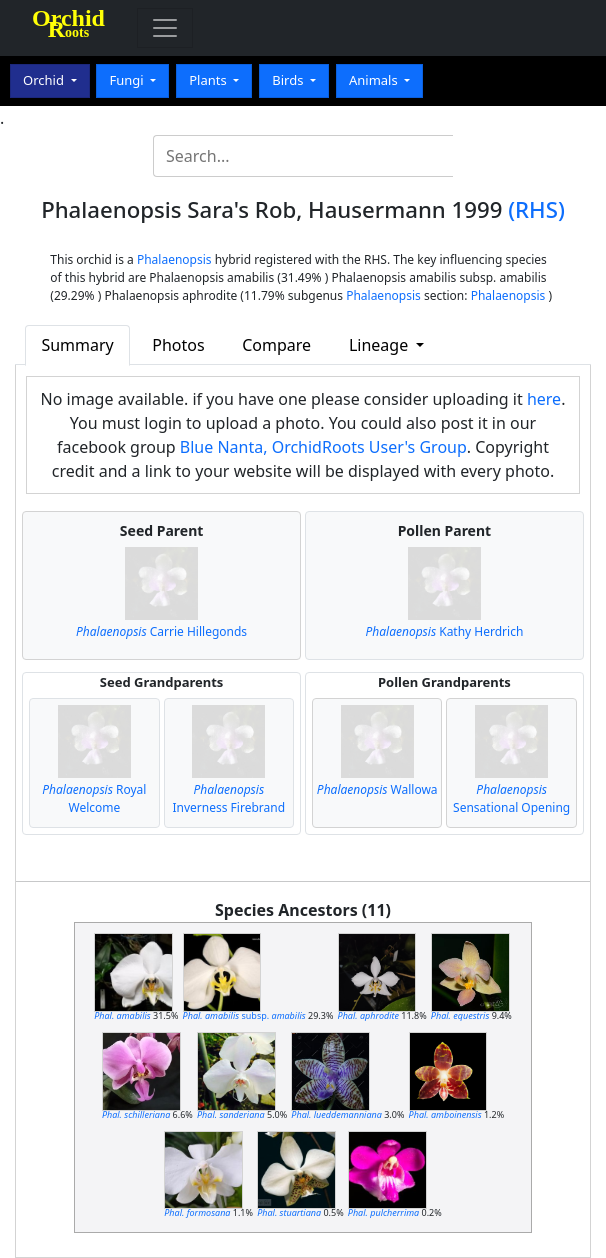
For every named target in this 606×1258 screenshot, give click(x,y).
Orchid (45, 80)
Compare (276, 345)
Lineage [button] (380, 345)
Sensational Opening (511, 798)
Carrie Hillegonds (161, 631)
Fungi (128, 80)
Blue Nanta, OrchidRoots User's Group (323, 447)
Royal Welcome (94, 798)
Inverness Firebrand (229, 798)
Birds (289, 80)
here (544, 399)
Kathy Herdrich (444, 631)
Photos (178, 345)
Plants (209, 80)
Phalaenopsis (174, 259)
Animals (375, 80)
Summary (77, 345)
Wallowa (377, 789)
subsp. (244, 1015)
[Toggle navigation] (165, 28)
